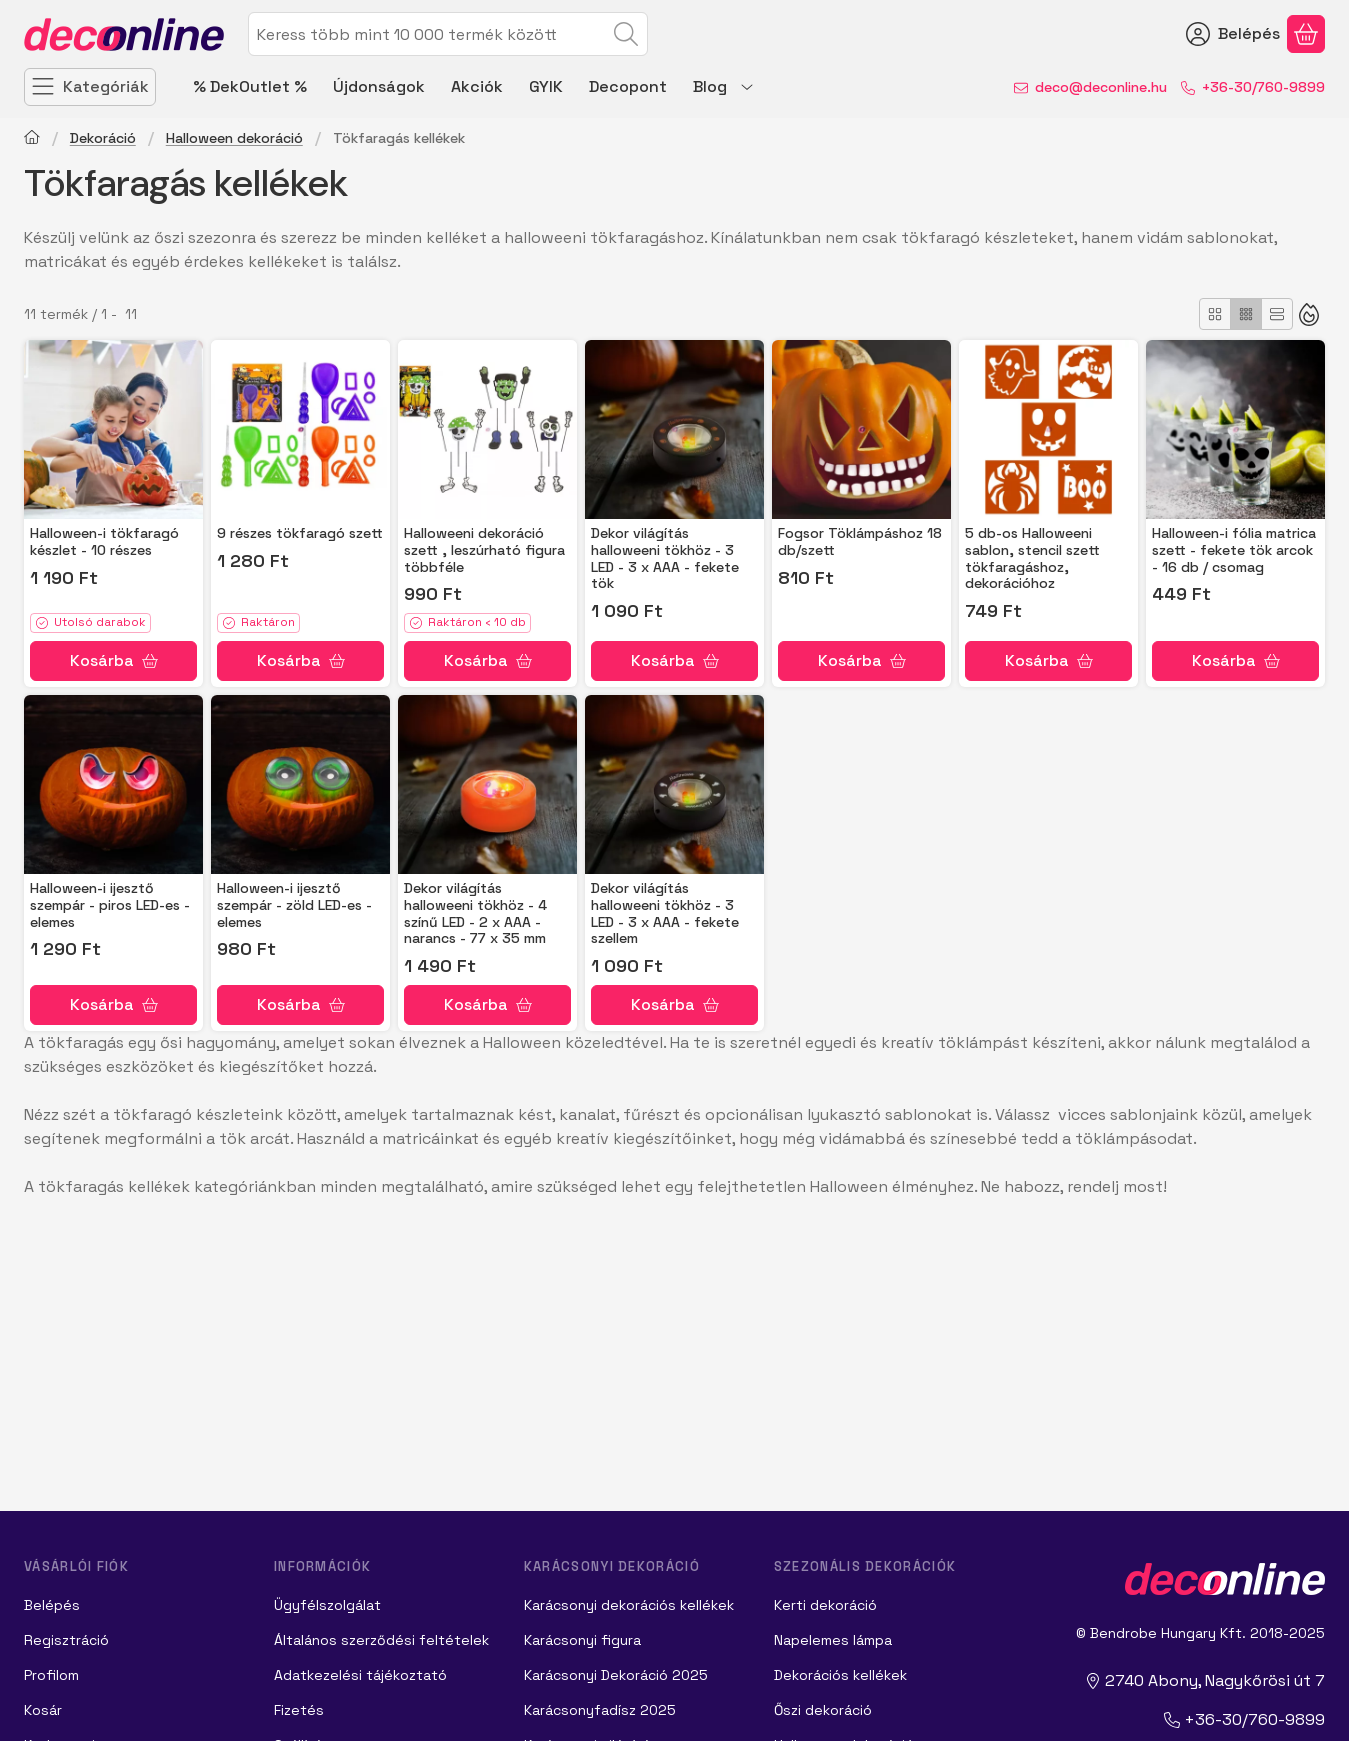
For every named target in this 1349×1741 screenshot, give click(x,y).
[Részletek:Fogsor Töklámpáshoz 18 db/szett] (861, 429)
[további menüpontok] (747, 87)
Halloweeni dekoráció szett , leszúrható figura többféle (484, 550)
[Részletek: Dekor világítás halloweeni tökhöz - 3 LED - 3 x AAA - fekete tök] (674, 429)
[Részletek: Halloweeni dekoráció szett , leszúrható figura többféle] (487, 429)
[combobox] (448, 34)
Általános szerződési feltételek (381, 1640)
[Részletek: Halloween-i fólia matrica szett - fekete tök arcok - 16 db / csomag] (1235, 429)
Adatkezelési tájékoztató (360, 1675)
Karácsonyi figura (582, 1640)
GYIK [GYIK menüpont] (546, 86)
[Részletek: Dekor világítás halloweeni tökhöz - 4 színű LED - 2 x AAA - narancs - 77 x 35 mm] (487, 784)
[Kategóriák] (90, 87)
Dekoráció (103, 138)
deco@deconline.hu (1101, 87)
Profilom (51, 1675)
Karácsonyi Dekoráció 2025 (616, 1675)
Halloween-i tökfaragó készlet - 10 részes (104, 541)
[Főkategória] (32, 139)
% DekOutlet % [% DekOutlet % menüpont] (250, 86)
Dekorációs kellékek (840, 1675)
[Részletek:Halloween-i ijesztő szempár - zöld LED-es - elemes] (300, 784)
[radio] (1215, 314)
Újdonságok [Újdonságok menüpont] (379, 86)
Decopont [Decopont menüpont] (628, 86)
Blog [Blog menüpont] (710, 86)
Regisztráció (66, 1640)
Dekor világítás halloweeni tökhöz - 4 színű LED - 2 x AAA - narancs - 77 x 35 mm (475, 913)
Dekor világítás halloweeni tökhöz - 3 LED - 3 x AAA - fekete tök (665, 558)
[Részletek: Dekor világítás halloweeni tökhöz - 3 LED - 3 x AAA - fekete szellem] (674, 784)
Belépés (52, 1605)
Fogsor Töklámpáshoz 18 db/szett (860, 541)
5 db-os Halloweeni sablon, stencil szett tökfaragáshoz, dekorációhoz (1032, 558)
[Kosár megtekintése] (1306, 34)
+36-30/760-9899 (1263, 87)
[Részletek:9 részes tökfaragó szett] (300, 429)
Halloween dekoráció (234, 138)
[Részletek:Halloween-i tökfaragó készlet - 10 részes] (113, 429)
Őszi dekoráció (823, 1710)
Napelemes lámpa (833, 1640)
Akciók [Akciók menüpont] (477, 86)
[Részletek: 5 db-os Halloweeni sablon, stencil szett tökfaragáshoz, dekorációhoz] (1048, 429)
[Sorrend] (1309, 314)
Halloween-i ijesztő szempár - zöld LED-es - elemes (294, 905)
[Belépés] (1233, 34)
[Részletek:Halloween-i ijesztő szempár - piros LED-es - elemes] (113, 784)
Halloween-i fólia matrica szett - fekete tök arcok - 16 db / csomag (1234, 550)
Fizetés (299, 1710)
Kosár (43, 1710)
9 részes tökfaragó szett (300, 533)
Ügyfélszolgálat (327, 1605)
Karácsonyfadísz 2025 (600, 1710)
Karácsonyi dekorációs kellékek (629, 1605)
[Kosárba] (113, 661)
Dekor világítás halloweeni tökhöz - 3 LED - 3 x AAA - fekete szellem (665, 913)
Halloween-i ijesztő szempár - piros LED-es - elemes (110, 905)
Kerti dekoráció (825, 1605)
